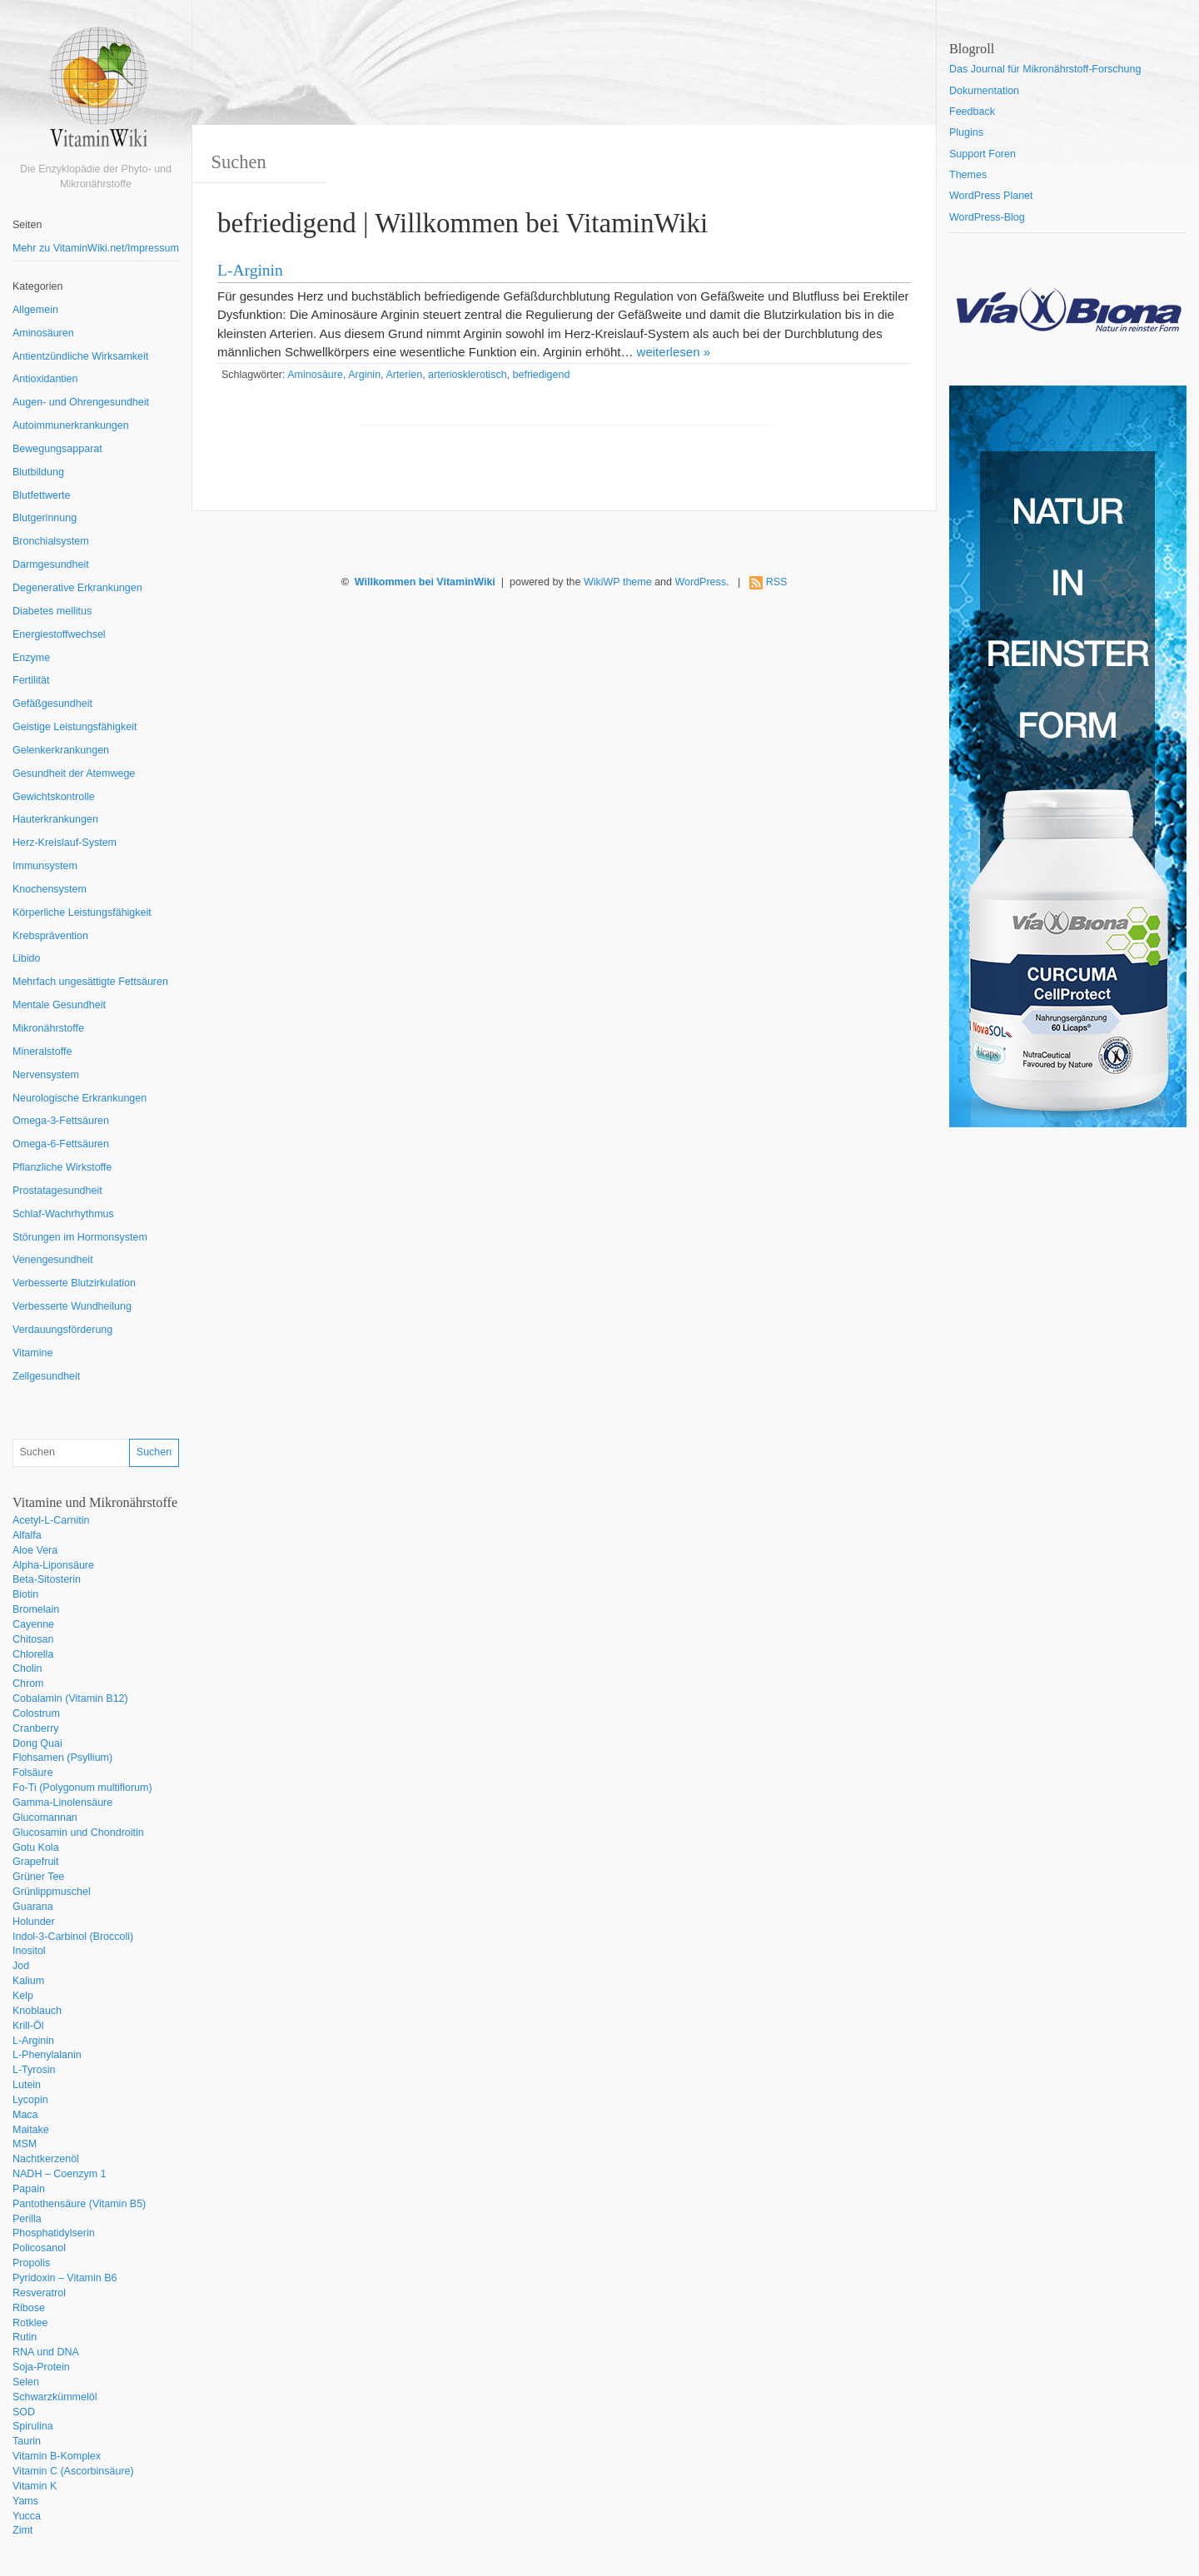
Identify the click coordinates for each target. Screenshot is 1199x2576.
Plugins (966, 132)
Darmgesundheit (50, 564)
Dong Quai (37, 1743)
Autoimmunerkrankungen (70, 425)
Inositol (29, 1951)
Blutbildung (38, 472)
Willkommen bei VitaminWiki (425, 582)
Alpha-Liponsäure (53, 1565)
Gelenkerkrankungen (60, 750)
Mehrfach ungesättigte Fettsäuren (90, 981)
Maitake (30, 2130)
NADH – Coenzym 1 (59, 2174)
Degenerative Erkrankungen (77, 588)
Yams (25, 2501)
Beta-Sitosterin (46, 1579)
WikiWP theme (618, 582)
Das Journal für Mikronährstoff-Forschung (1045, 69)
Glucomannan (44, 1817)
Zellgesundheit (46, 1376)
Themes (968, 175)
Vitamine (32, 1353)
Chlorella (32, 1654)
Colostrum (36, 1713)
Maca (25, 2115)
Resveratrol (39, 2293)
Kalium (28, 1981)
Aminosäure (315, 374)
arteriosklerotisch (467, 374)
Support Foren (982, 154)
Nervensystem (45, 1075)
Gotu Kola (35, 1847)
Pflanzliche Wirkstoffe (62, 1167)
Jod (20, 1966)
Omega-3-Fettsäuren (60, 1120)
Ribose (28, 2308)
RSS (777, 582)
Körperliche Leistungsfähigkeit (82, 912)
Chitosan (32, 1639)
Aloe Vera (34, 1550)
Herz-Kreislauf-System (64, 842)
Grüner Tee (38, 1876)
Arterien (404, 374)
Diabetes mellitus (52, 611)
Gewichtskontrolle (53, 797)
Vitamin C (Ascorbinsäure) (73, 2471)
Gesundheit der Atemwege (73, 773)
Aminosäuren (43, 333)
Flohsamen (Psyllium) (62, 1757)
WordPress (700, 582)
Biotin (25, 1594)
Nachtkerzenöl (45, 2159)
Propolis (31, 2263)
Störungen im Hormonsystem (79, 1237)
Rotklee (29, 2323)
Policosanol (39, 2248)
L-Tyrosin (33, 2070)
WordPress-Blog (987, 217)
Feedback (972, 111)
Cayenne (33, 1624)
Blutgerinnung (44, 518)
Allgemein (35, 310)
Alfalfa (27, 1535)
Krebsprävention (50, 936)
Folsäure (32, 1772)
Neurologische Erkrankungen (79, 1098)
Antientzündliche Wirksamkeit (80, 356)
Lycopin (30, 2100)
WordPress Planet (991, 195)
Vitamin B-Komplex (56, 2456)
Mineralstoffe (42, 1051)
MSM (24, 2144)
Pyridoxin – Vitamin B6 (64, 2278)
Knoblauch (37, 2011)
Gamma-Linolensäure (62, 1802)
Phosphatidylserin (53, 2233)
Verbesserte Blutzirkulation (74, 1283)
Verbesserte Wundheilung (72, 1306)
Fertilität (30, 680)
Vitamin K (34, 2486)
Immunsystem (44, 866)
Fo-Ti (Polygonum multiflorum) (82, 1787)
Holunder (33, 1921)
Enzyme (31, 658)
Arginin (364, 374)
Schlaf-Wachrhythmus (63, 1214)
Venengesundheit (52, 1260)
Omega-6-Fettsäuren (60, 1144)
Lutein (26, 2085)
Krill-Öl (28, 2025)
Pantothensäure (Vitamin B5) (79, 2204)
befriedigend (541, 374)
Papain (28, 2189)
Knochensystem (49, 889)
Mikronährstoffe (48, 1028)
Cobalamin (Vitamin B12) (70, 1698)
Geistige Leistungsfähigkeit (74, 727)
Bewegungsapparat (57, 449)
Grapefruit (35, 1861)
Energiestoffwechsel (59, 634)
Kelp (22, 1996)
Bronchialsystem (50, 541)
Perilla (27, 2219)
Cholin (27, 1668)
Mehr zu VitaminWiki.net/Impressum (95, 248)
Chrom (28, 1683)
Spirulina (32, 2426)
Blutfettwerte (41, 495)
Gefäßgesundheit (52, 703)
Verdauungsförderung (62, 1329)
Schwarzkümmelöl (54, 2397)
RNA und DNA (45, 2352)
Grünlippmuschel (51, 1891)
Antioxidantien (45, 379)
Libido (26, 958)
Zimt (22, 2530)
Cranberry (35, 1728)
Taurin (26, 2441)
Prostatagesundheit (57, 1190)
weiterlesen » (673, 352)
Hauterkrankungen (55, 819)
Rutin (24, 2337)
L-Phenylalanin (47, 2055)
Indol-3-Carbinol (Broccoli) (72, 1936)
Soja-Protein (41, 2367)
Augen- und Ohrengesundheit (80, 402)
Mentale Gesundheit (59, 1005)
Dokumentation (984, 91)
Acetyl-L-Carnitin (50, 1520)
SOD (23, 2412)
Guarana (32, 1906)
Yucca (26, 2516)
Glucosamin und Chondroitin (78, 1832)
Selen (25, 2382)
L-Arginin (33, 2040)
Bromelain (35, 1609)
